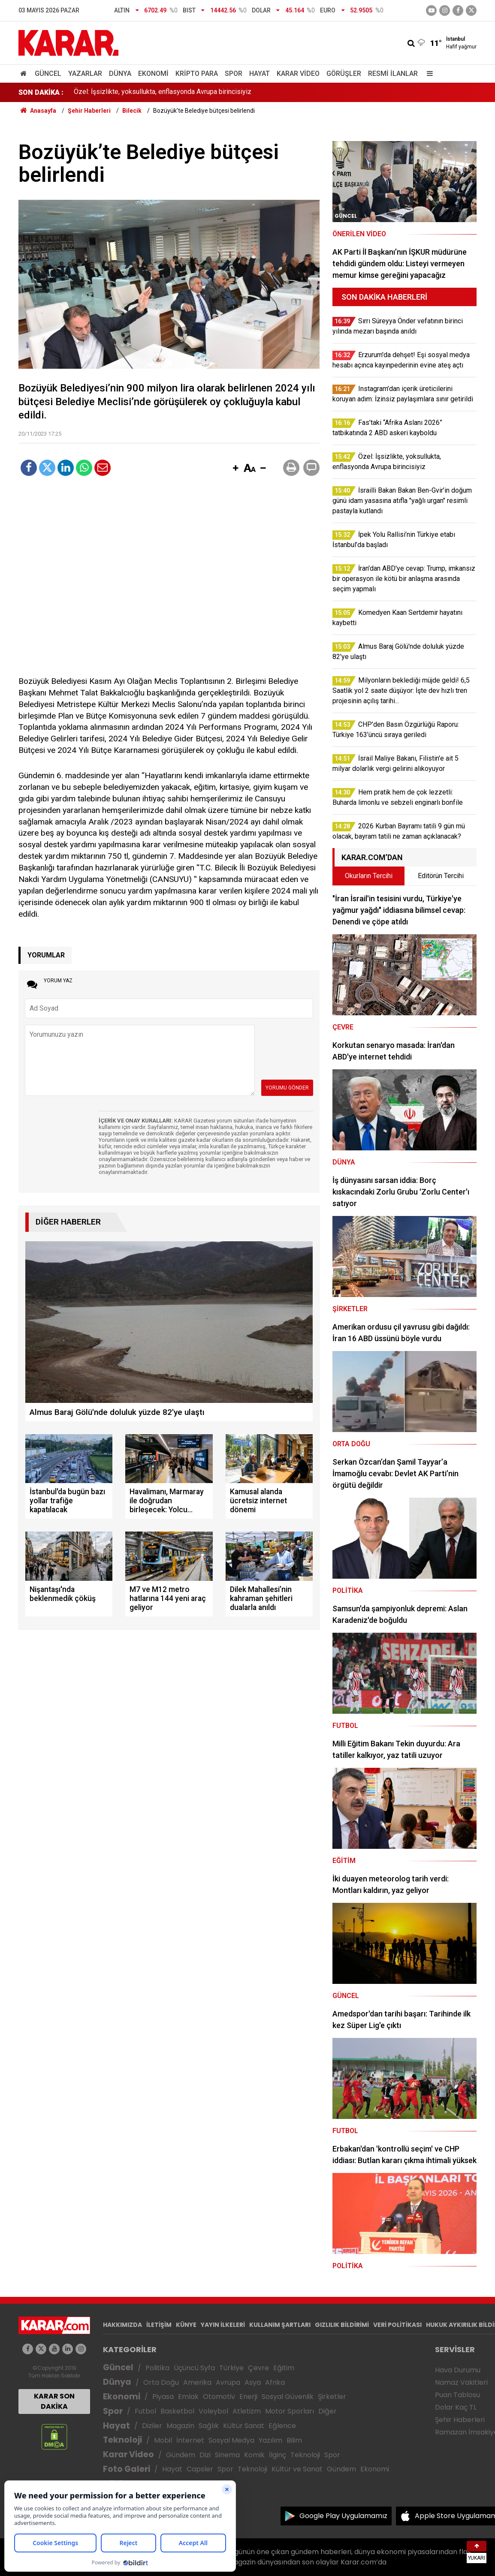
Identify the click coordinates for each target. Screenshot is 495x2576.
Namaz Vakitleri (461, 2382)
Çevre (258, 2368)
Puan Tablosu (457, 2395)
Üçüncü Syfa (194, 2368)
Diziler (152, 2426)
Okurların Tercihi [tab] (368, 876)
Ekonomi (153, 73)
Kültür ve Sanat (297, 2469)
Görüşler (343, 73)
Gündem (180, 2455)
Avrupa (228, 2382)
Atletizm (246, 2411)
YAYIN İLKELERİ (223, 2324)
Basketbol (177, 2411)
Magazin (180, 2426)
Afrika (275, 2382)
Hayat (259, 73)
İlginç (277, 2455)
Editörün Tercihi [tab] (441, 876)
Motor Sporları (289, 2411)
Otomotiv (219, 2396)
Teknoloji (122, 2440)
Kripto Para (196, 73)
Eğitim (283, 2368)
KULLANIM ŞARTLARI (280, 2324)
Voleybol (213, 2411)
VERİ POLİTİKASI (397, 2324)
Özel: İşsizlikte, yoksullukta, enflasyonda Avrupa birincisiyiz (162, 92)
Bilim (294, 2440)
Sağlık (209, 2426)
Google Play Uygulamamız (343, 2516)
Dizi (205, 2455)
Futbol (145, 2411)
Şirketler (332, 2396)
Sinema (227, 2455)
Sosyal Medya (231, 2440)
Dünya (120, 73)
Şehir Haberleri (460, 2420)
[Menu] (427, 73)
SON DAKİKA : (40, 92)
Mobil (163, 2440)
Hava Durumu (457, 2370)
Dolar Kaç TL (456, 2407)
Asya (252, 2382)
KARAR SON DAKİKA (54, 2401)
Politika (157, 2368)
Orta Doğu (161, 2382)
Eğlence (282, 2426)
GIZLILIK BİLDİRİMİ (342, 2324)
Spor (233, 73)
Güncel (48, 73)
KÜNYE (186, 2324)
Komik (254, 2455)
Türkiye (231, 2368)
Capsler (200, 2469)
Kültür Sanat (243, 2426)
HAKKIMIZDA (122, 2324)
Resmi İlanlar (393, 73)
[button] (235, 468)
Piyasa (163, 2396)
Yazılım (270, 2440)
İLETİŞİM (159, 2324)
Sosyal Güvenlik (288, 2396)
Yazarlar (85, 73)
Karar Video (298, 73)
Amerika (197, 2382)
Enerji (248, 2396)
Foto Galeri (126, 2469)
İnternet (190, 2440)
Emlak (188, 2396)
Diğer (327, 2411)
